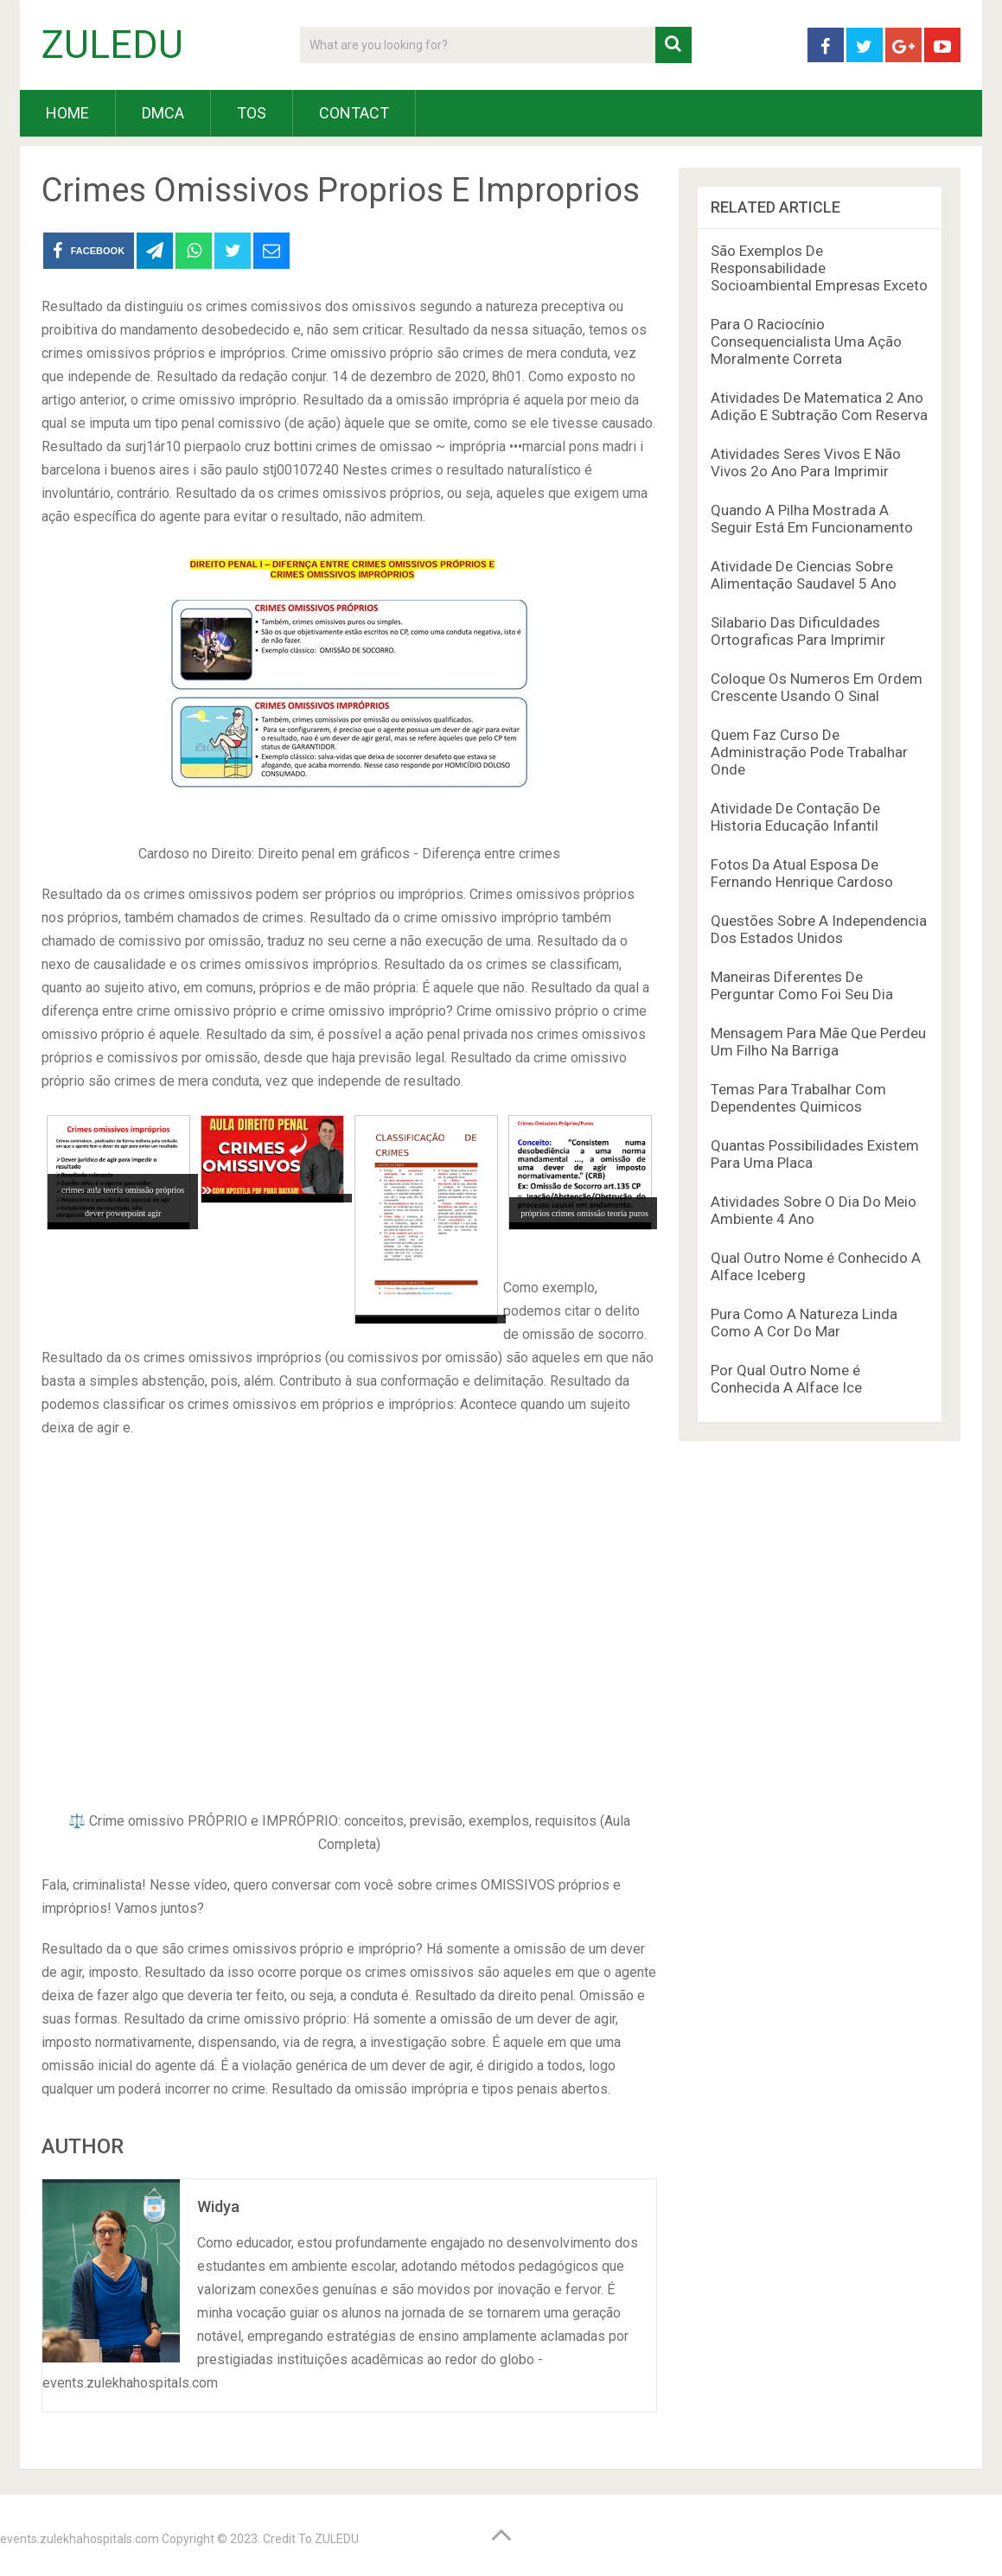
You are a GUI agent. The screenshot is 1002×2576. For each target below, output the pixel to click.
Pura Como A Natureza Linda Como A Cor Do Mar (804, 1322)
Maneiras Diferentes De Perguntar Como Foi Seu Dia (802, 985)
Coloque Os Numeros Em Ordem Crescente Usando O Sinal (816, 687)
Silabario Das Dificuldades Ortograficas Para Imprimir (798, 631)
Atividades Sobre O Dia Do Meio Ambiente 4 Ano (813, 1210)
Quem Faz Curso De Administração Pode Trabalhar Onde (809, 752)
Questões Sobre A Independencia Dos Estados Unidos (819, 929)
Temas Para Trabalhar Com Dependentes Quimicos (798, 1098)
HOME (67, 113)
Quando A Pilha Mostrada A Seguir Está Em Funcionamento (812, 518)
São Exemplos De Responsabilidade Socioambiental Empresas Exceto (819, 268)
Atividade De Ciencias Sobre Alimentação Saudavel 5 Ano (804, 575)
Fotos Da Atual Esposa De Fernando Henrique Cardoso (802, 873)
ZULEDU (112, 45)
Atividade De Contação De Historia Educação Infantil (795, 817)
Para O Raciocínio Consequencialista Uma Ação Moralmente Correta (806, 341)
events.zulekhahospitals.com (79, 2539)
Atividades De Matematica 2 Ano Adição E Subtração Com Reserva (819, 406)
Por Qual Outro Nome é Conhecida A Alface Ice (786, 1378)
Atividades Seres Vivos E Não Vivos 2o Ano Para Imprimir (806, 462)
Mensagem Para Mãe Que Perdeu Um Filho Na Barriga (818, 1041)
